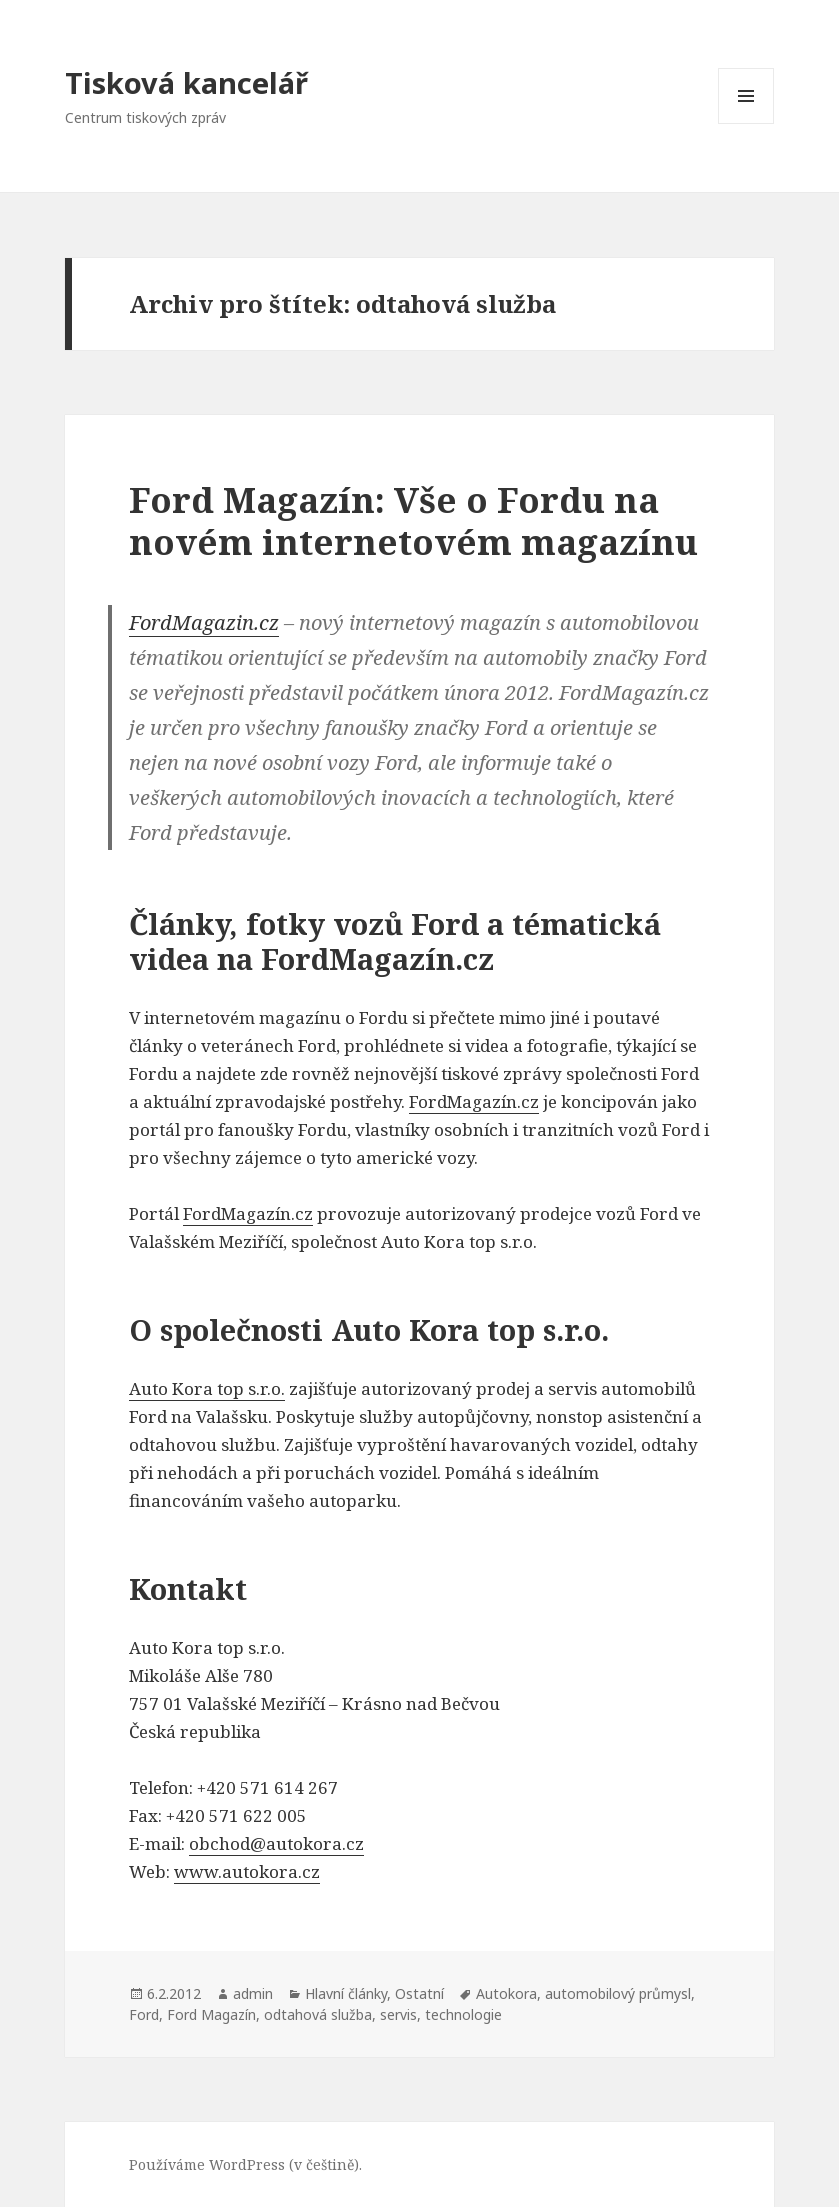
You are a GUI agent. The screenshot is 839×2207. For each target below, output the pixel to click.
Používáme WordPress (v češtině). (245, 2164)
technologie (463, 2014)
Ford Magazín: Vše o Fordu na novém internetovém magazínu (413, 520)
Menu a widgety (746, 123)
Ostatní (419, 1993)
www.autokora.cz (247, 1871)
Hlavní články (346, 1993)
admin (253, 1993)
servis (398, 2014)
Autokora (506, 1993)
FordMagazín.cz (474, 1101)
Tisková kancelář (186, 82)
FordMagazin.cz (204, 622)
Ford (144, 2014)
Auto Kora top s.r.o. (207, 1388)
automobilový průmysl (618, 1993)
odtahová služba (318, 2014)
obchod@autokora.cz (276, 1843)
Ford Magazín (211, 2014)
